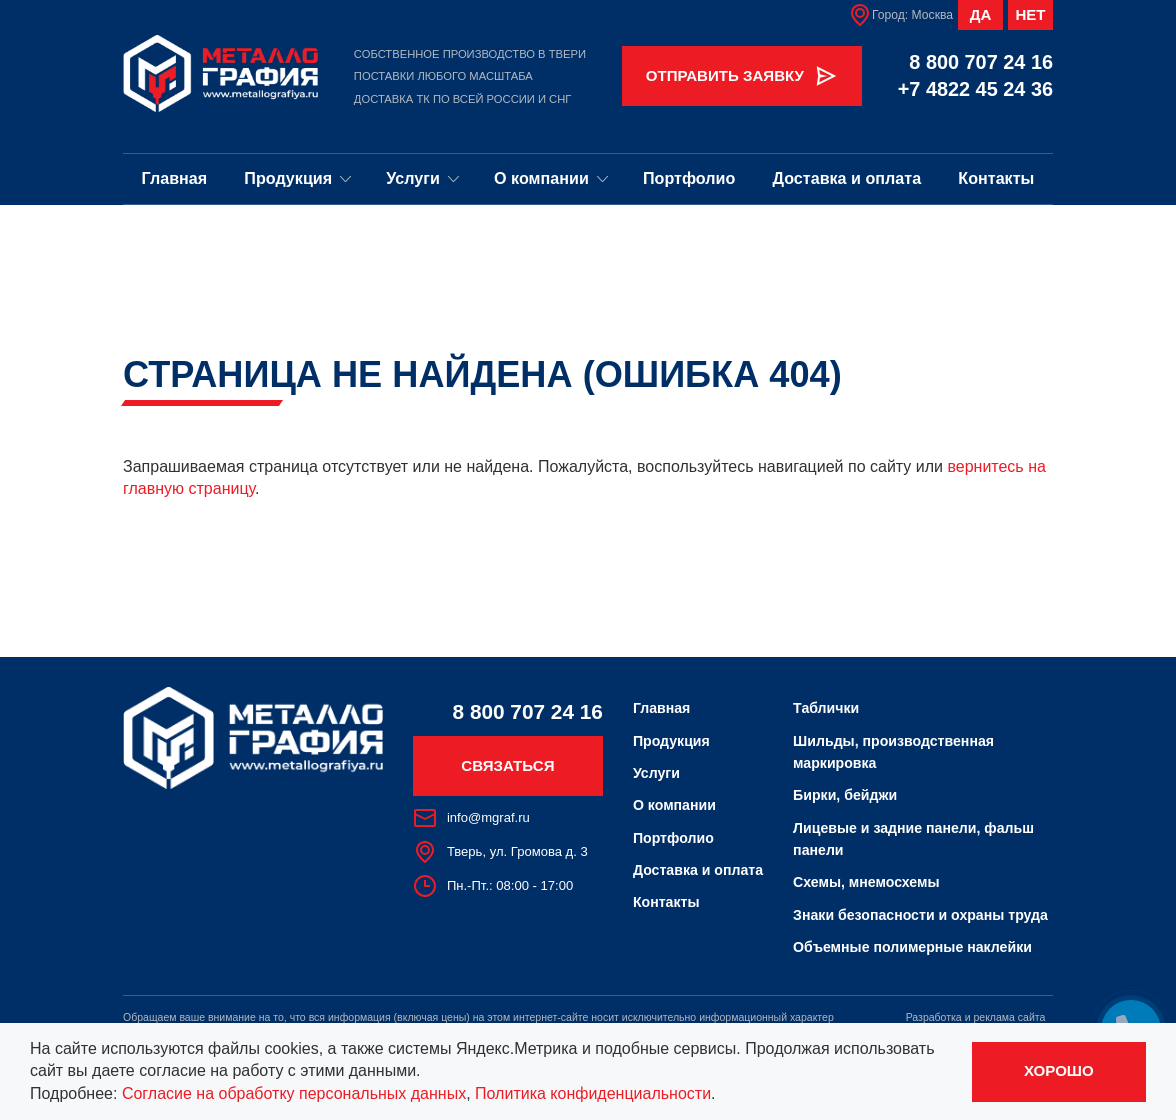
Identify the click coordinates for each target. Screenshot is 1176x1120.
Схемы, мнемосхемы (866, 882)
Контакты (996, 178)
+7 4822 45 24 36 (975, 89)
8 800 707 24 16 (981, 62)
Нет (1030, 14)
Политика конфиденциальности (593, 1093)
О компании (551, 178)
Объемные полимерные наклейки (912, 947)
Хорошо (1059, 1070)
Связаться (507, 765)
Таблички (826, 708)
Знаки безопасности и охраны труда (920, 915)
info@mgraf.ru (471, 818)
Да (981, 14)
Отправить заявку (742, 76)
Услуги (422, 178)
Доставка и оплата (846, 178)
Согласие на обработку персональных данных (294, 1093)
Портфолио (689, 178)
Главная (175, 178)
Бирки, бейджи (845, 795)
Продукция (297, 178)
